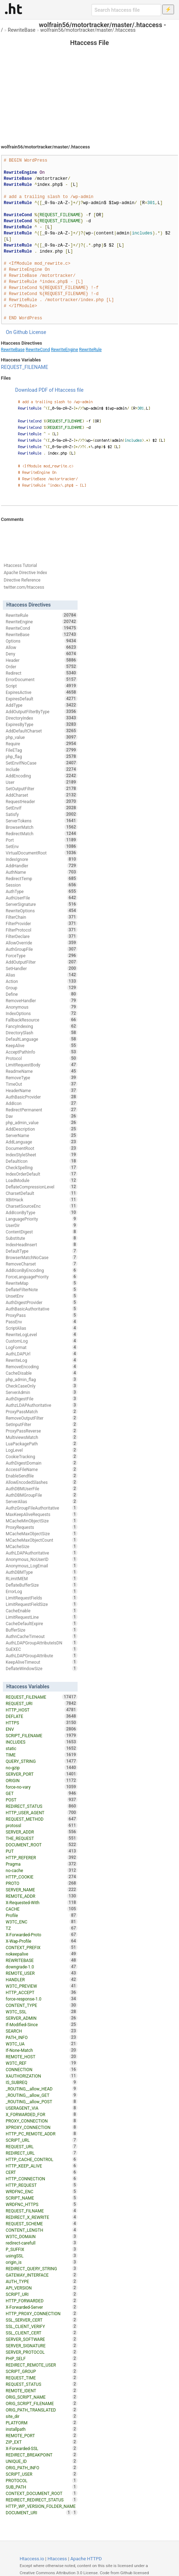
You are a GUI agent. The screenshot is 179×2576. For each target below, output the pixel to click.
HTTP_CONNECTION (42, 2178)
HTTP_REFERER (42, 1857)
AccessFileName (42, 1469)
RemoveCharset (42, 1264)
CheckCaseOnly (42, 1386)
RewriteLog (42, 1360)
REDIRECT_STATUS (42, 1806)
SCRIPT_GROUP (42, 2371)
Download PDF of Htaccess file (49, 390)
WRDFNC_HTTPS (42, 2204)
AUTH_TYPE (42, 2281)
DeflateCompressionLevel (42, 1187)
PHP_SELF (42, 2358)
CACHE (42, 1909)
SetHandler (42, 968)
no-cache (42, 1870)
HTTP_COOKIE (42, 1877)
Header (42, 660)
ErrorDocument (42, 679)
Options (42, 641)
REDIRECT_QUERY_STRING (42, 2268)
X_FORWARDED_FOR (42, 2114)
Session (42, 885)
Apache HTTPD (86, 2558)
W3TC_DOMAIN (42, 2236)
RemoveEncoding (42, 1366)
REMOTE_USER (42, 1973)
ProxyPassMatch (42, 1411)
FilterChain (42, 917)
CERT (42, 2172)
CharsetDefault (42, 1193)
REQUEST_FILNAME (42, 2211)
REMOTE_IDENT (42, 2390)
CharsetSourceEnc (42, 1206)
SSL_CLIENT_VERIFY (42, 2326)
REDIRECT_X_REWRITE (42, 2217)
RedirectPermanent (42, 1109)
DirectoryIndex (42, 718)
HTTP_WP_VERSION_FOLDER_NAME (42, 2507)
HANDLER (42, 1979)
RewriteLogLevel (42, 1334)
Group (42, 987)
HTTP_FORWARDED (42, 2300)
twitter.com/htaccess (24, 587)
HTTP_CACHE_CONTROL (42, 2159)
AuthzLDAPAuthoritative (42, 1405)
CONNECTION (42, 2069)
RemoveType (42, 1077)
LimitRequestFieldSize (42, 1604)
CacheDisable (42, 1373)
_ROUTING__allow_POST (42, 2101)
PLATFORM (42, 2422)
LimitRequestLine (42, 1617)
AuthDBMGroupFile (42, 1495)
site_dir (42, 2416)
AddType (42, 705)
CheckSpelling (42, 1167)
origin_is (42, 2262)
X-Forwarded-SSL (42, 2448)
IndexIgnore (42, 859)
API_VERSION (42, 2288)
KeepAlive (42, 1045)
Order (42, 666)
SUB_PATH (42, 2487)
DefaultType (42, 1251)
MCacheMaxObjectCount (42, 1540)
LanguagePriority (42, 1219)
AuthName (42, 872)
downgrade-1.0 (42, 1966)
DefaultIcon (42, 1161)
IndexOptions (42, 1013)
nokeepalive (42, 1954)
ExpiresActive (42, 692)
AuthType (42, 891)
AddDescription (42, 1129)
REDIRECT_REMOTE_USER (42, 2365)
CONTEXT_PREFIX (42, 1947)
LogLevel (42, 1450)
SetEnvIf (42, 808)
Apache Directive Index (25, 572)
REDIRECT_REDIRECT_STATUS (42, 2500)
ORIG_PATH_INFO (42, 2467)
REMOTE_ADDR (42, 1896)
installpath (42, 2429)
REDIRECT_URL (42, 2153)
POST (42, 1799)
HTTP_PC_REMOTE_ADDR (42, 2133)
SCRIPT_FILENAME (42, 1735)
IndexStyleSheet (42, 1154)
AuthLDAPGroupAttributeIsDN (42, 1643)
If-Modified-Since (42, 2024)
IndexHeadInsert (42, 1244)
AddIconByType (42, 1212)
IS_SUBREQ (42, 2082)
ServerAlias (42, 1501)
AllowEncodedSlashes (42, 1482)
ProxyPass (42, 1315)
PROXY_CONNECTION (42, 2121)
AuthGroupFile (42, 949)
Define (42, 994)
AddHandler (42, 865)
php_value (42, 737)
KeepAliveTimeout (42, 1662)
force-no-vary (42, 1787)
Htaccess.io (32, 2558)
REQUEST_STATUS (42, 2384)
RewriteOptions (42, 910)
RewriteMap (42, 1283)
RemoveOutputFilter (42, 1418)
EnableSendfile (42, 1476)
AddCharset (42, 795)
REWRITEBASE (42, 1960)
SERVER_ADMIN (42, 2018)
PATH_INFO (42, 2037)
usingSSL (42, 2255)
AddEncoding (42, 776)
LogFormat (42, 1347)
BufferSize (42, 1630)
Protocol (42, 1058)
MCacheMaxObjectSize (42, 1533)
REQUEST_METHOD (42, 1819)
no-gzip (42, 1767)
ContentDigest (42, 1231)
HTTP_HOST (42, 1710)
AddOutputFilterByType (42, 711)
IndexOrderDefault (42, 1174)
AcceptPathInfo (42, 1052)
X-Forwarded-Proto (42, 1934)
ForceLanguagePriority (42, 1276)
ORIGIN (42, 1780)
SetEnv (42, 846)
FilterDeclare (42, 936)
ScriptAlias (42, 1328)
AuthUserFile (42, 898)
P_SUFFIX (42, 2249)
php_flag (42, 756)
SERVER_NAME (42, 1889)
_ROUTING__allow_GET (42, 2095)
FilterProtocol (42, 930)
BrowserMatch (42, 827)
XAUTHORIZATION (42, 2076)
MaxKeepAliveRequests (42, 1514)
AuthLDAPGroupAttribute (42, 1655)
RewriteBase (22, 30)
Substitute (42, 1238)
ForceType (42, 955)
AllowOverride (42, 942)
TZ (42, 1928)
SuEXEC (42, 1649)
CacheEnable (42, 1610)
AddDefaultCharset (42, 731)
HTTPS (42, 1722)
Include (42, 769)
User (42, 782)
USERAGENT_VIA (42, 2108)
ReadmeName (42, 1071)
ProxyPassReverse (42, 1431)
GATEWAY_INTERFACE (42, 2275)
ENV (42, 1729)
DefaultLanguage (42, 1039)
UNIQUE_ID (42, 2461)
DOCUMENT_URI (39, 2512)
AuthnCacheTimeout (42, 1636)
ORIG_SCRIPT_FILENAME (42, 2403)
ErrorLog (42, 1591)
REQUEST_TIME (42, 2377)
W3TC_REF (42, 2063)
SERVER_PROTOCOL (42, 2352)
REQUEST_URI (42, 1703)
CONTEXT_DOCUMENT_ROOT (42, 2493)
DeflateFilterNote (42, 1289)
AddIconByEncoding (42, 1270)
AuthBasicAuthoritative (42, 1309)
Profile (42, 1915)
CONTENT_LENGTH (42, 2230)
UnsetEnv (42, 1296)
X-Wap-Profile (42, 1941)
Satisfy (42, 814)
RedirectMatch (42, 833)
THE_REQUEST (42, 1838)
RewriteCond (38, 349)
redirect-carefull (42, 2243)
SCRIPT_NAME (42, 2198)
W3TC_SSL (42, 2011)
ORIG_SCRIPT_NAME (42, 2397)
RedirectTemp (42, 878)
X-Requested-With (42, 1902)
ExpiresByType (42, 724)
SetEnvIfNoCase (42, 763)
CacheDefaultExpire (42, 1623)
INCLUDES (42, 1742)
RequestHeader (42, 801)
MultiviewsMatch (42, 1437)
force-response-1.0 (42, 1999)
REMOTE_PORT (42, 2435)
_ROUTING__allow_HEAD (42, 2088)
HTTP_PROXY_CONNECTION (42, 2313)
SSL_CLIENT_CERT (42, 2333)
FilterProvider (42, 923)
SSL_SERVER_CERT (42, 2320)
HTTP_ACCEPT (42, 1992)
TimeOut (42, 1084)
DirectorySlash (42, 1032)
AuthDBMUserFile (42, 1488)
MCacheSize (42, 1546)
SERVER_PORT (42, 1774)
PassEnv (42, 1321)
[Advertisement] (89, 86)
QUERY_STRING (42, 1761)
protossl (42, 1825)
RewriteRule (90, 349)
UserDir (42, 1225)
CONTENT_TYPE (42, 2005)
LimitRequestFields (42, 1598)
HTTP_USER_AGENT (42, 1812)
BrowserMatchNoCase (42, 1257)
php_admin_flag (42, 1379)
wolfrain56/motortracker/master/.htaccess (88, 30)
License (37, 332)
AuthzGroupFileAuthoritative (42, 1508)
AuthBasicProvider (42, 1097)
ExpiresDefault (42, 698)
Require (42, 743)
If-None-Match (42, 2050)
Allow (42, 647)
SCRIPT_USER (42, 2474)
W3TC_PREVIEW (42, 1986)
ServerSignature (42, 904)
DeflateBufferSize (42, 1585)
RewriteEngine (64, 349)
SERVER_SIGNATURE (42, 2345)
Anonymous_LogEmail (42, 1565)
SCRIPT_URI (42, 2294)
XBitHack (42, 1199)
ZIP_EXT (42, 2442)
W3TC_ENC (42, 1922)
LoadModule (42, 1180)
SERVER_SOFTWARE (42, 2339)
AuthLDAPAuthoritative (42, 1553)
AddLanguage (42, 1142)
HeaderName (42, 1090)
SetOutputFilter (42, 788)
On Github (17, 332)
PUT (42, 1851)
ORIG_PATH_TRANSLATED (42, 2410)
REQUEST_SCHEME (42, 2223)
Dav (42, 1116)
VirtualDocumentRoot (42, 853)
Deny (42, 653)
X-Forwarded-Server (42, 2307)
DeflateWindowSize (42, 1668)
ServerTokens (42, 820)
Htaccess (57, 2558)
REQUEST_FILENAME (24, 367)
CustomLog (42, 1341)
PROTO (42, 1883)
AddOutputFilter (42, 962)
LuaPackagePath (42, 1443)
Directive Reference (22, 580)
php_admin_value (42, 1122)
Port (42, 840)
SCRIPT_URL (42, 2140)
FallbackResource (42, 1020)
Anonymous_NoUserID (42, 1559)
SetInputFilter (42, 1424)
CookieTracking (42, 1456)
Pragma (42, 1864)
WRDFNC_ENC (42, 2191)
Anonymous (42, 1007)
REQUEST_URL (42, 2146)
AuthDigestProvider (42, 1302)
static (42, 1748)
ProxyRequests (42, 1527)
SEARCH (42, 2031)
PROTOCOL (42, 2480)
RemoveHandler (42, 1000)
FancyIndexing (42, 1026)
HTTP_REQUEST (42, 2185)
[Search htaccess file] (126, 10)
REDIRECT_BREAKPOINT (42, 2455)
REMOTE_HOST (42, 2056)
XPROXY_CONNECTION (42, 2127)
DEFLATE (42, 1716)
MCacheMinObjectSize (42, 1520)
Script (42, 686)
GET (42, 1793)
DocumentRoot (42, 1148)
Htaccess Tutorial (20, 565)
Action (42, 981)
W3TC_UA (42, 2044)
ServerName (42, 1135)
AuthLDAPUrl (42, 1354)
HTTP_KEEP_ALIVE (42, 2166)
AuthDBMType (42, 1572)
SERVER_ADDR (42, 1832)
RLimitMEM (42, 1578)
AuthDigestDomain (42, 1463)
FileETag (42, 750)
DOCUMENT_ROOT (42, 1844)
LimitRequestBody (42, 1065)
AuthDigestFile (42, 1398)
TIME (42, 1755)
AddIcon (42, 1103)
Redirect (42, 673)
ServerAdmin (42, 1392)
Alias (42, 975)
